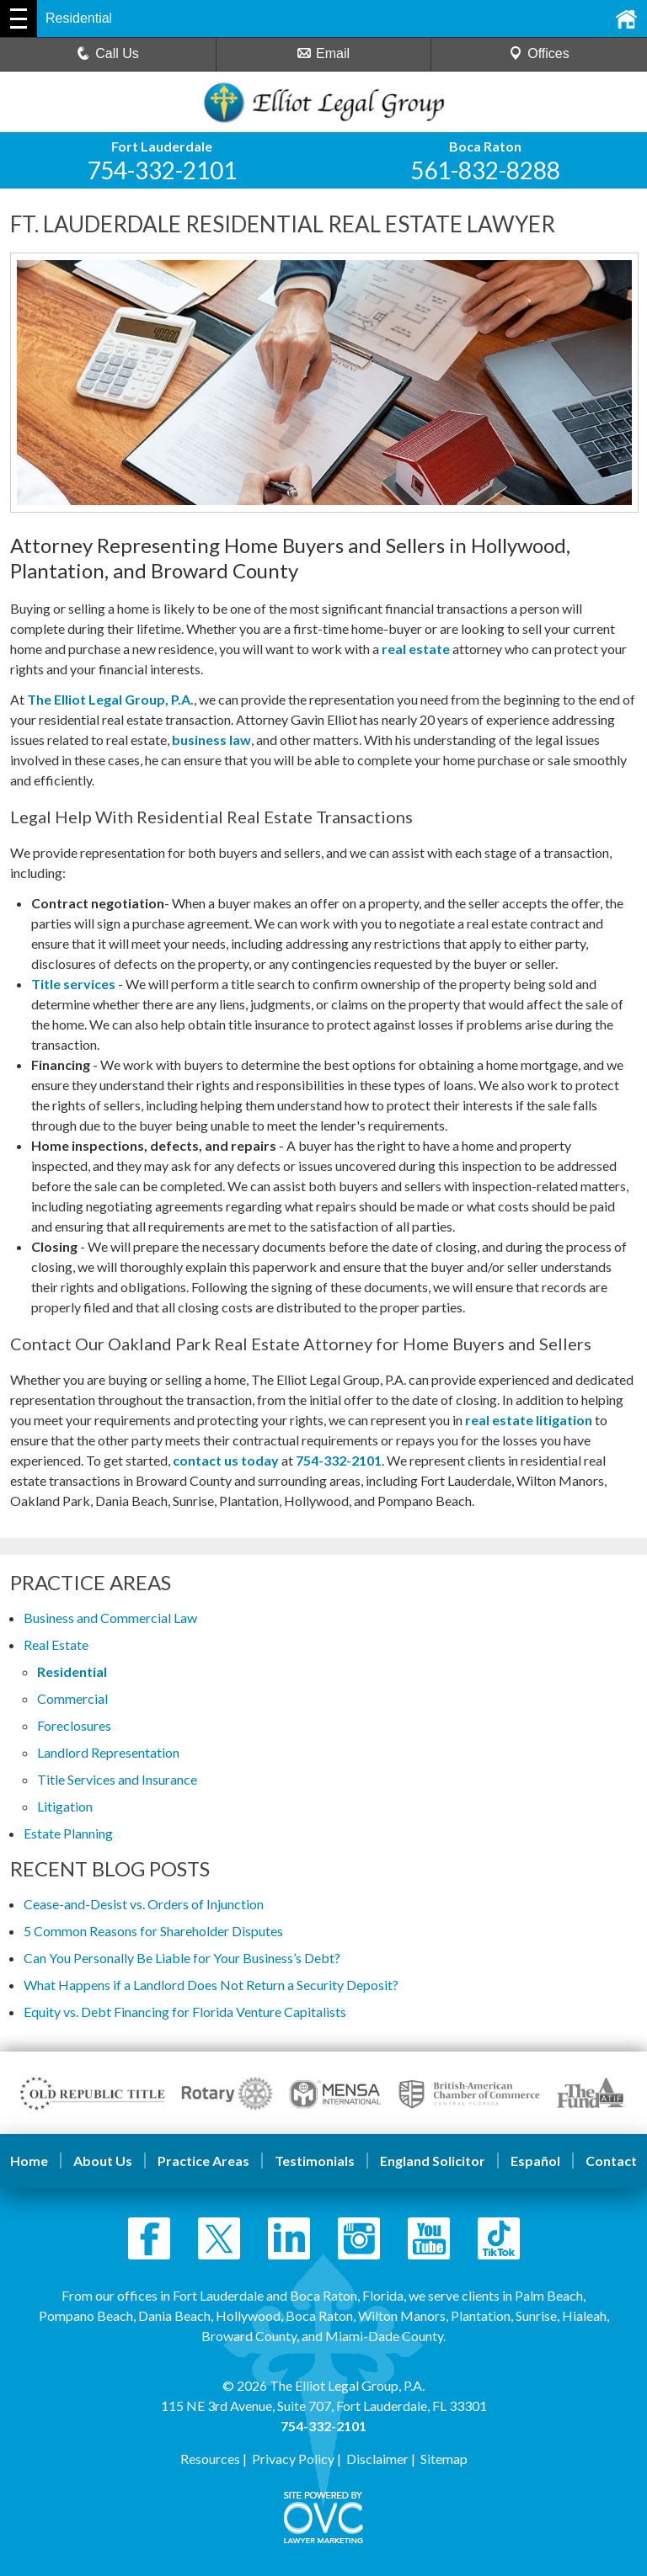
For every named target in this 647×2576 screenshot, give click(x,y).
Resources (210, 2459)
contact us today (226, 1460)
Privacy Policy (293, 2459)
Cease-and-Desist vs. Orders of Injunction (144, 1904)
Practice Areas (203, 2161)
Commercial (72, 1698)
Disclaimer (377, 2459)
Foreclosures (74, 1725)
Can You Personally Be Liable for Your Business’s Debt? (182, 1958)
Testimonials (315, 2161)
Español (535, 2161)
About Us (102, 2161)
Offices (539, 53)
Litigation (65, 1806)
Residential (72, 1671)
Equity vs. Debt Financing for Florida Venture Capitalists (185, 2012)
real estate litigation (528, 1420)
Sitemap (444, 2459)
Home (29, 2161)
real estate (416, 649)
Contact (611, 2161)
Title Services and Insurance (117, 1779)
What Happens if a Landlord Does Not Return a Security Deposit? (211, 1985)
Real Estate (56, 1645)
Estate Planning (68, 1833)
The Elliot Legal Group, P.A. (110, 699)
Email (323, 53)
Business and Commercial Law (110, 1618)
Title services (73, 984)
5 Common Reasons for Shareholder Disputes (153, 1931)
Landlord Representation (108, 1752)
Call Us (108, 53)
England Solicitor (432, 2161)
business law (211, 740)
